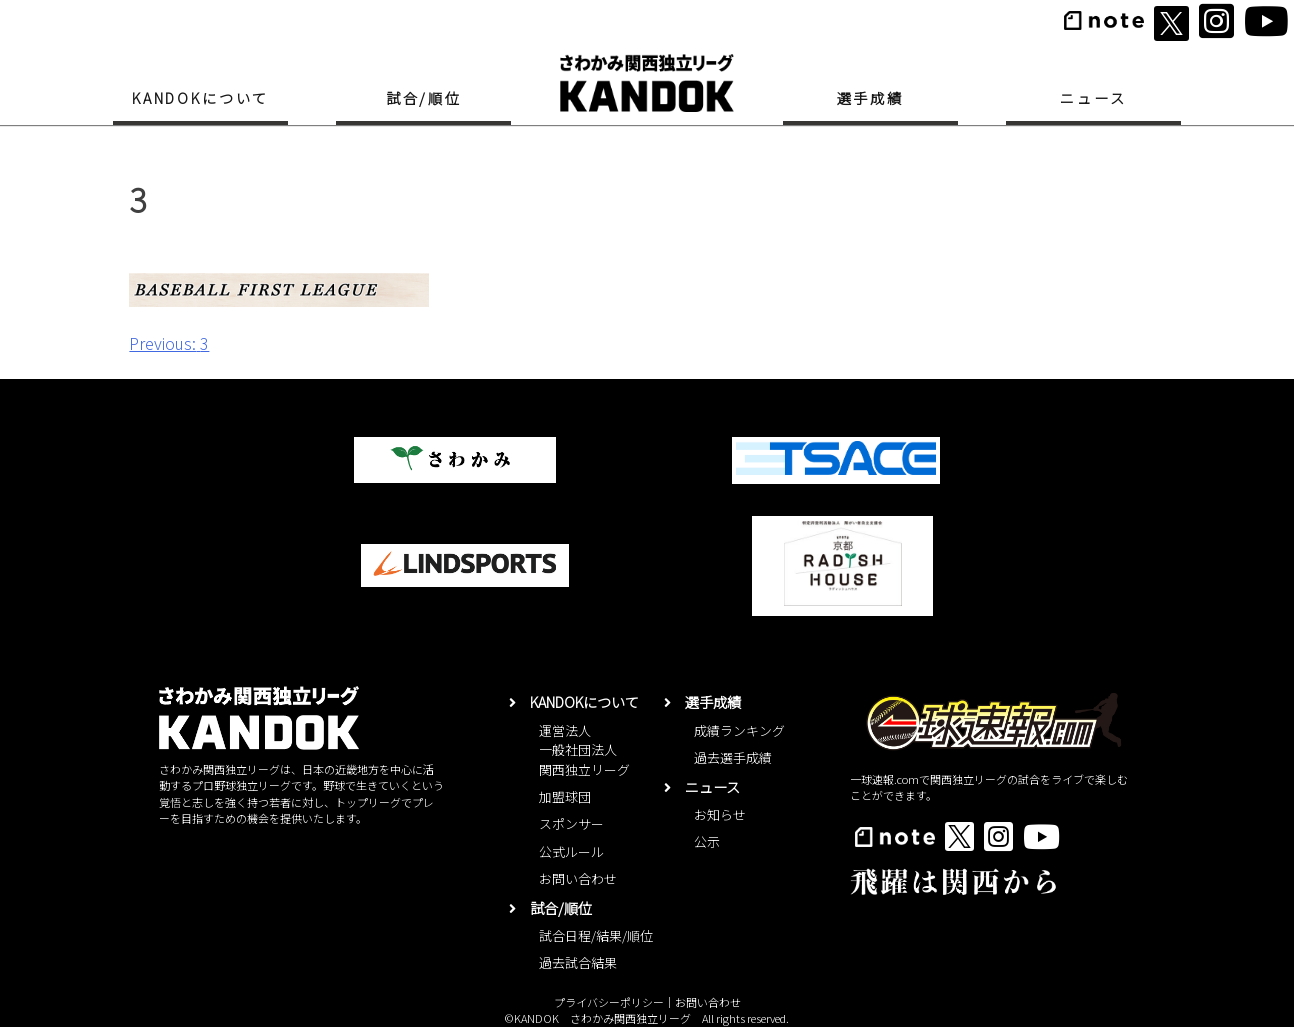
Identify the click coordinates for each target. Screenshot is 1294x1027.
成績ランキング (739, 730)
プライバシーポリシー (609, 1002)
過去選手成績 (733, 757)
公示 (707, 841)
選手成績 (870, 97)
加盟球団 (565, 796)
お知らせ (720, 814)
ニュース (1093, 97)
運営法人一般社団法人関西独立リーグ (584, 750)
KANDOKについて (200, 97)
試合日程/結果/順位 (596, 935)
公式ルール (571, 851)
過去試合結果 (578, 962)
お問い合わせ (578, 878)
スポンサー (571, 823)
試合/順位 (424, 97)
